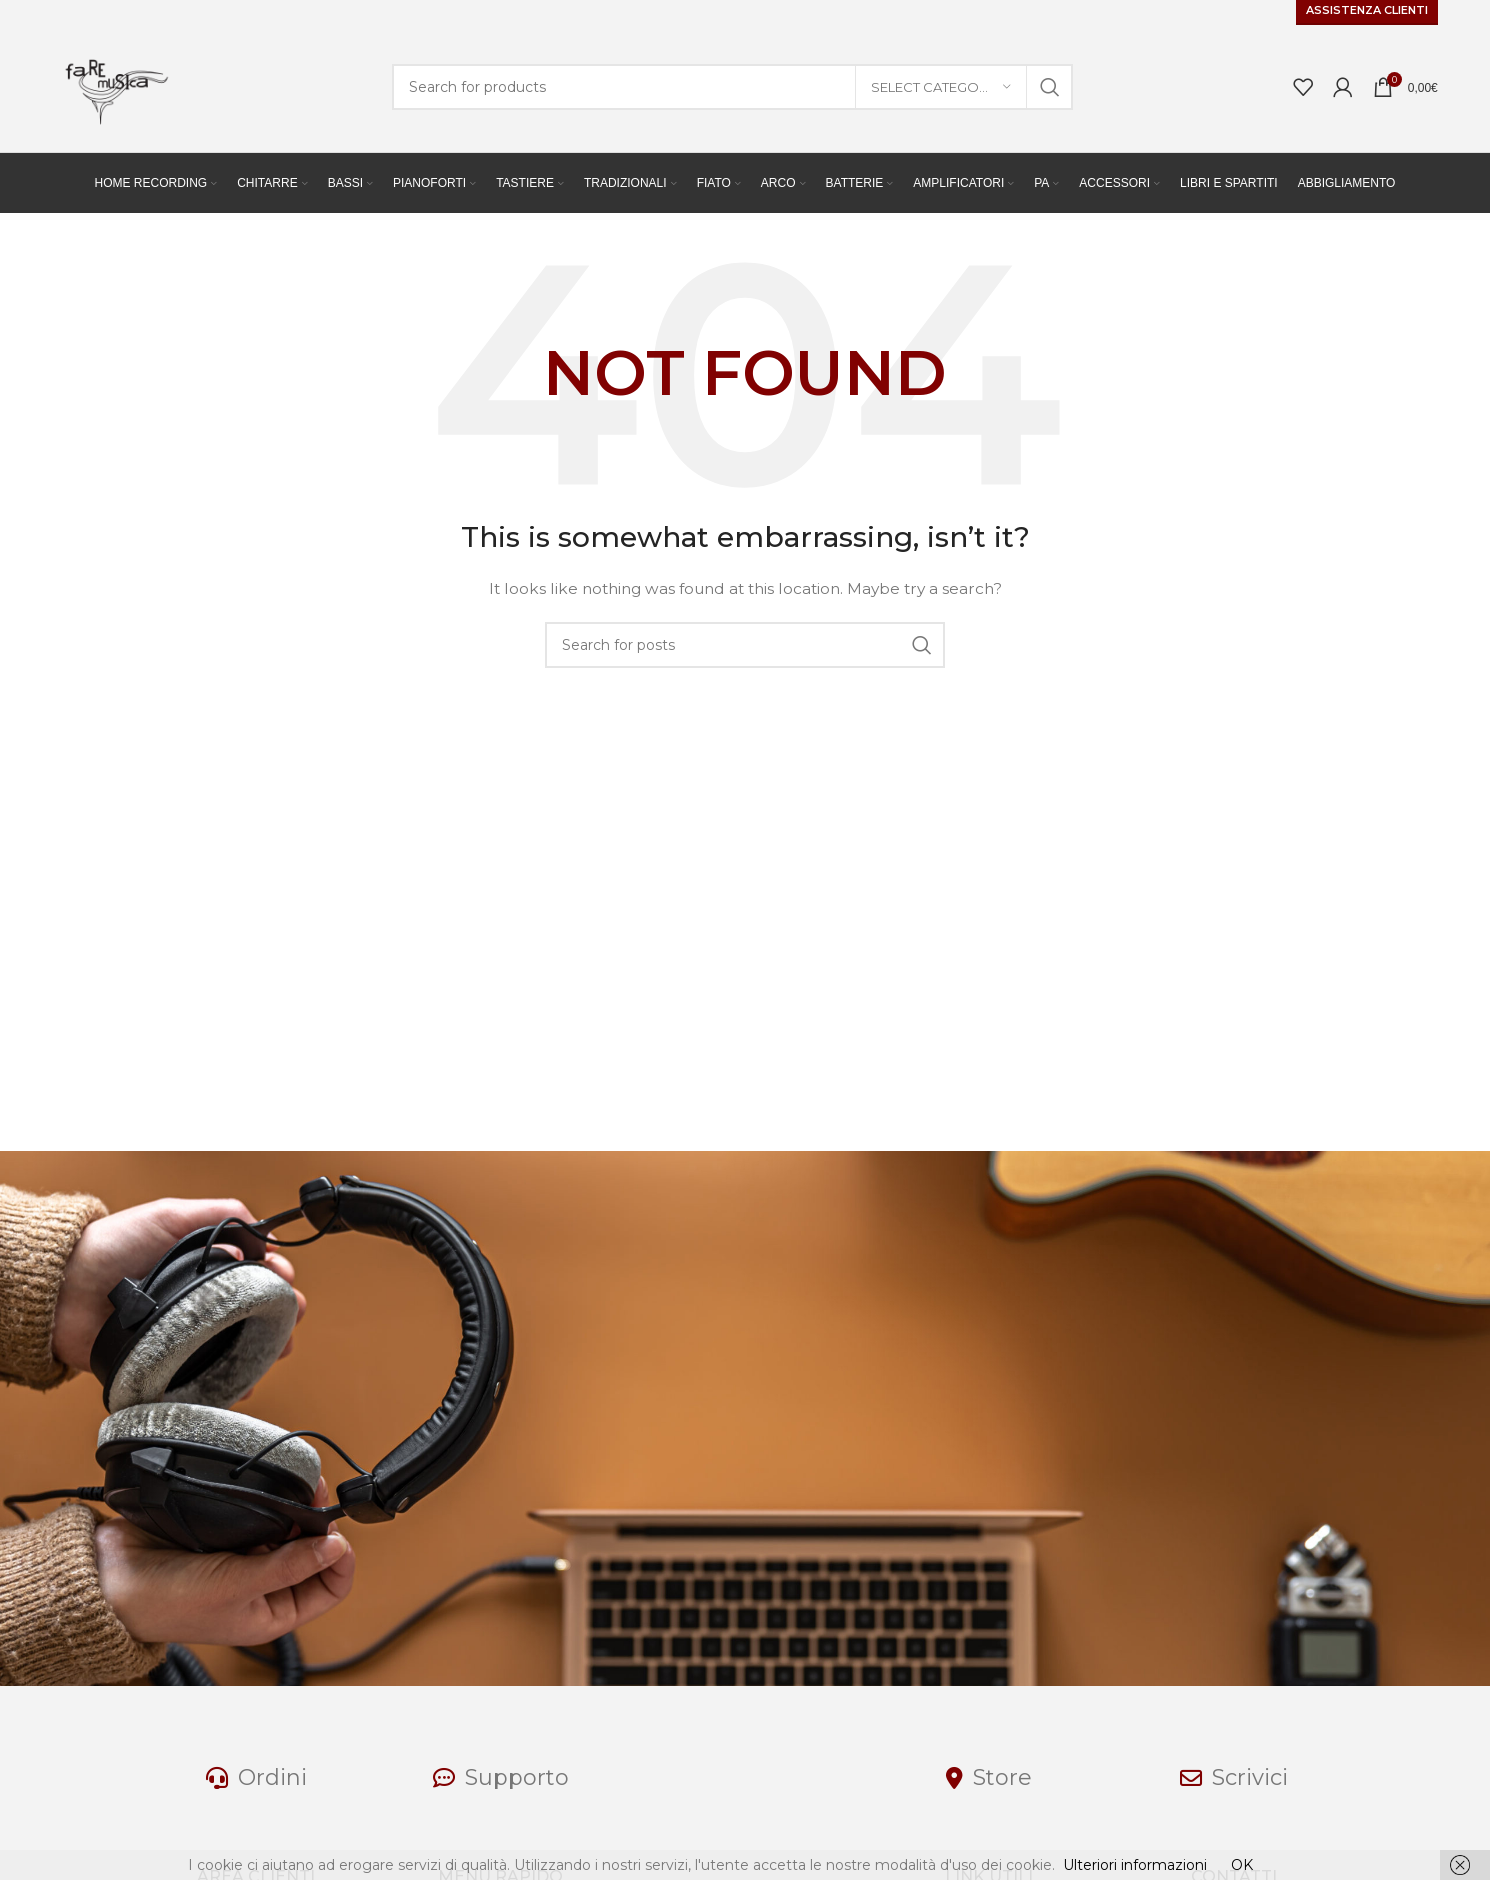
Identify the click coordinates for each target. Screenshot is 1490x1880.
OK (1242, 1865)
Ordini (272, 1777)
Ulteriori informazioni (1135, 1865)
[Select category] (941, 87)
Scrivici (1250, 1777)
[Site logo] (112, 86)
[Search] (732, 87)
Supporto (517, 1777)
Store (1002, 1777)
